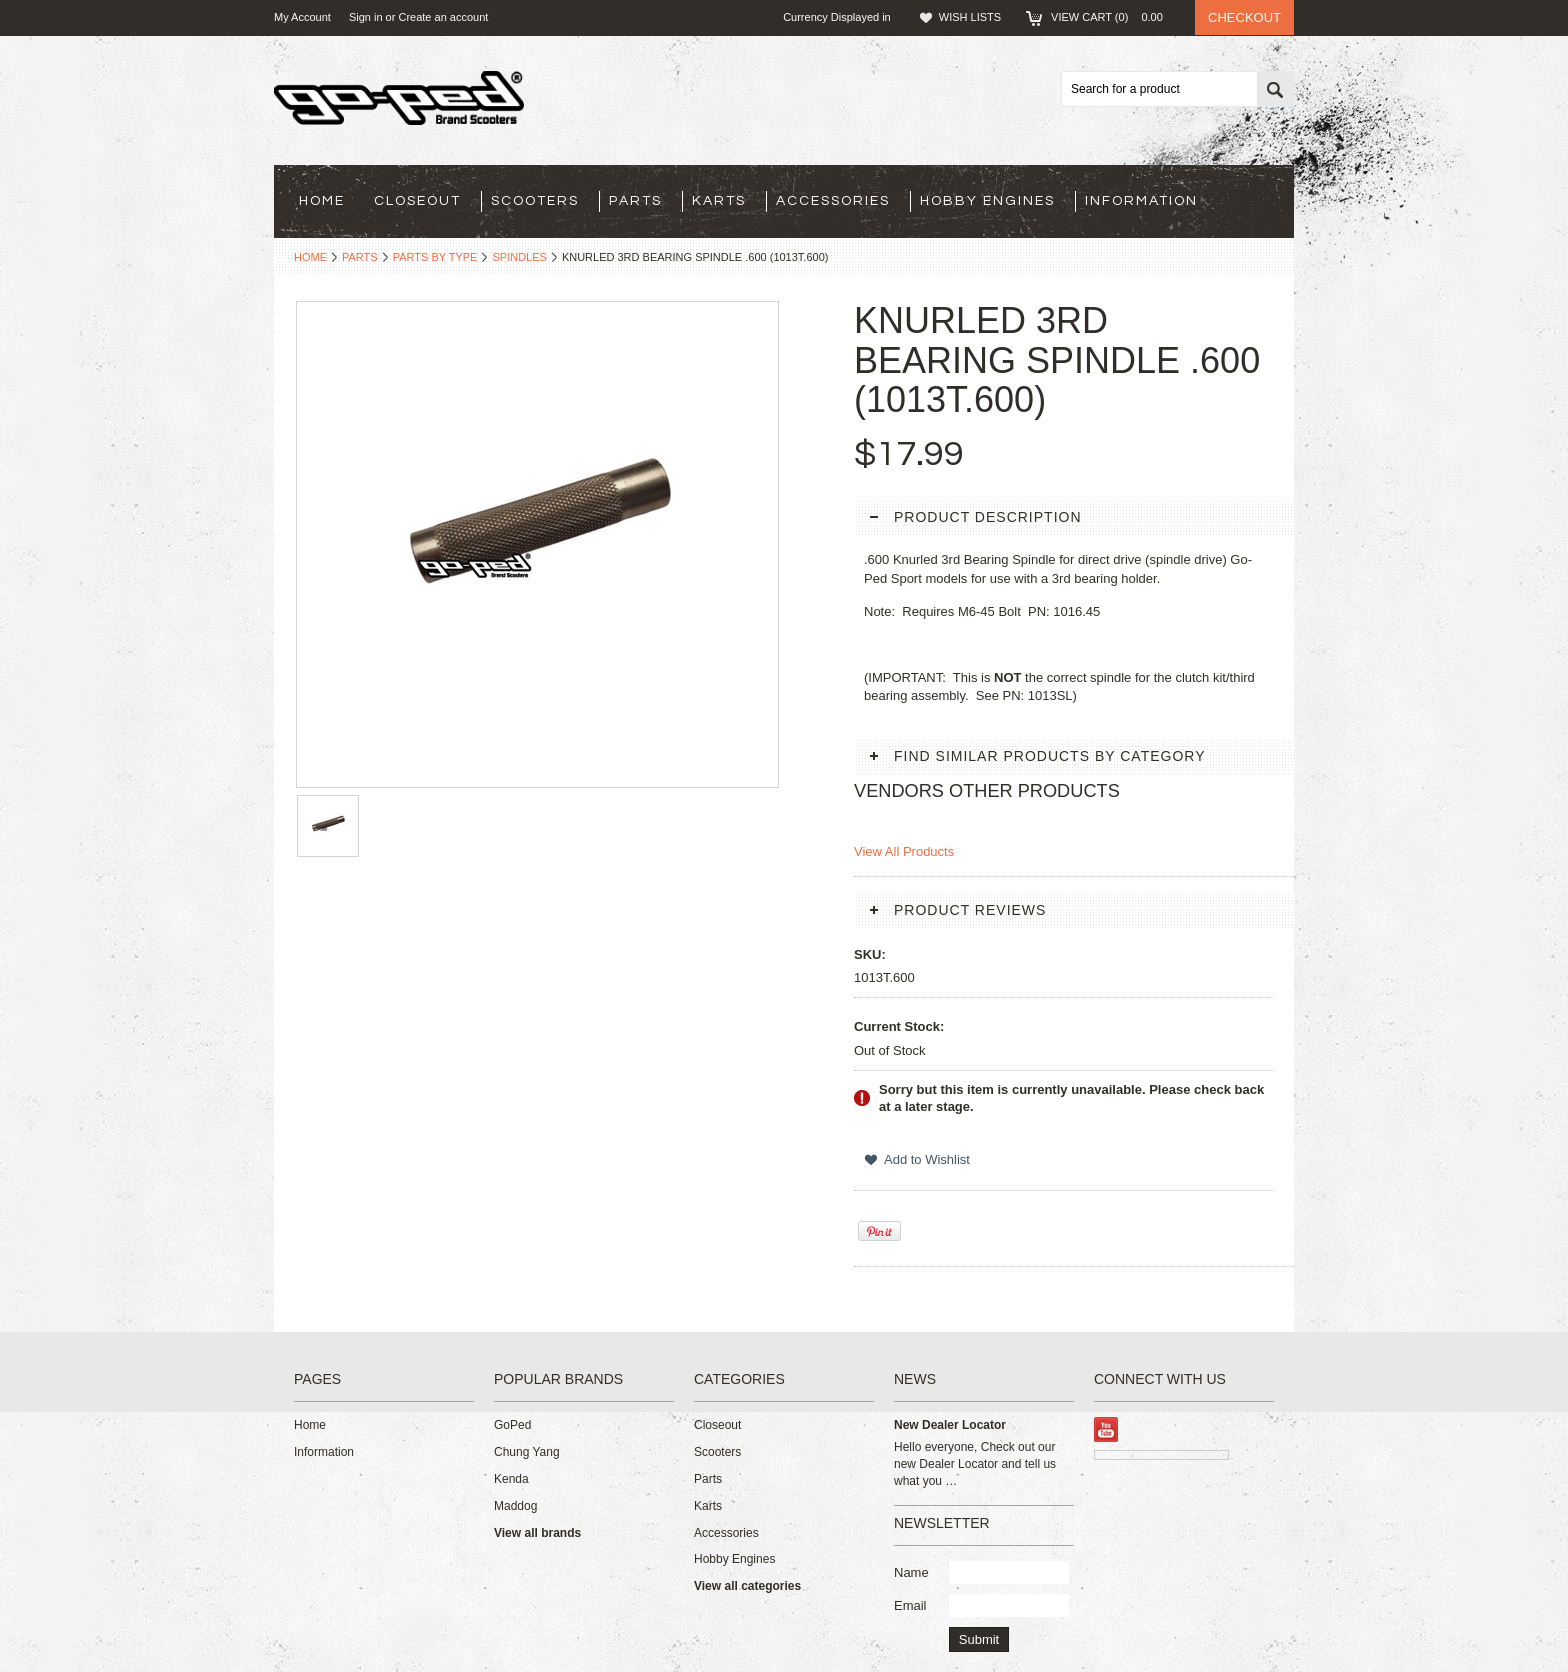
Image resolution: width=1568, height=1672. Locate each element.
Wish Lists (970, 17)
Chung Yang (527, 1452)
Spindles (519, 257)
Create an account (443, 17)
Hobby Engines (987, 201)
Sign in (366, 17)
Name (911, 1572)
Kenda (511, 1479)
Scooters (535, 201)
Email (910, 1605)
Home (310, 257)
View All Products (904, 851)
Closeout (417, 201)
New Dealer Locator (950, 1425)
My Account (302, 17)
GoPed (512, 1425)
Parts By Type (435, 257)
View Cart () (1113, 17)
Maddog (515, 1506)
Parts (635, 201)
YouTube (1106, 1429)
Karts (719, 201)
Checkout (1244, 17)
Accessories (833, 201)
